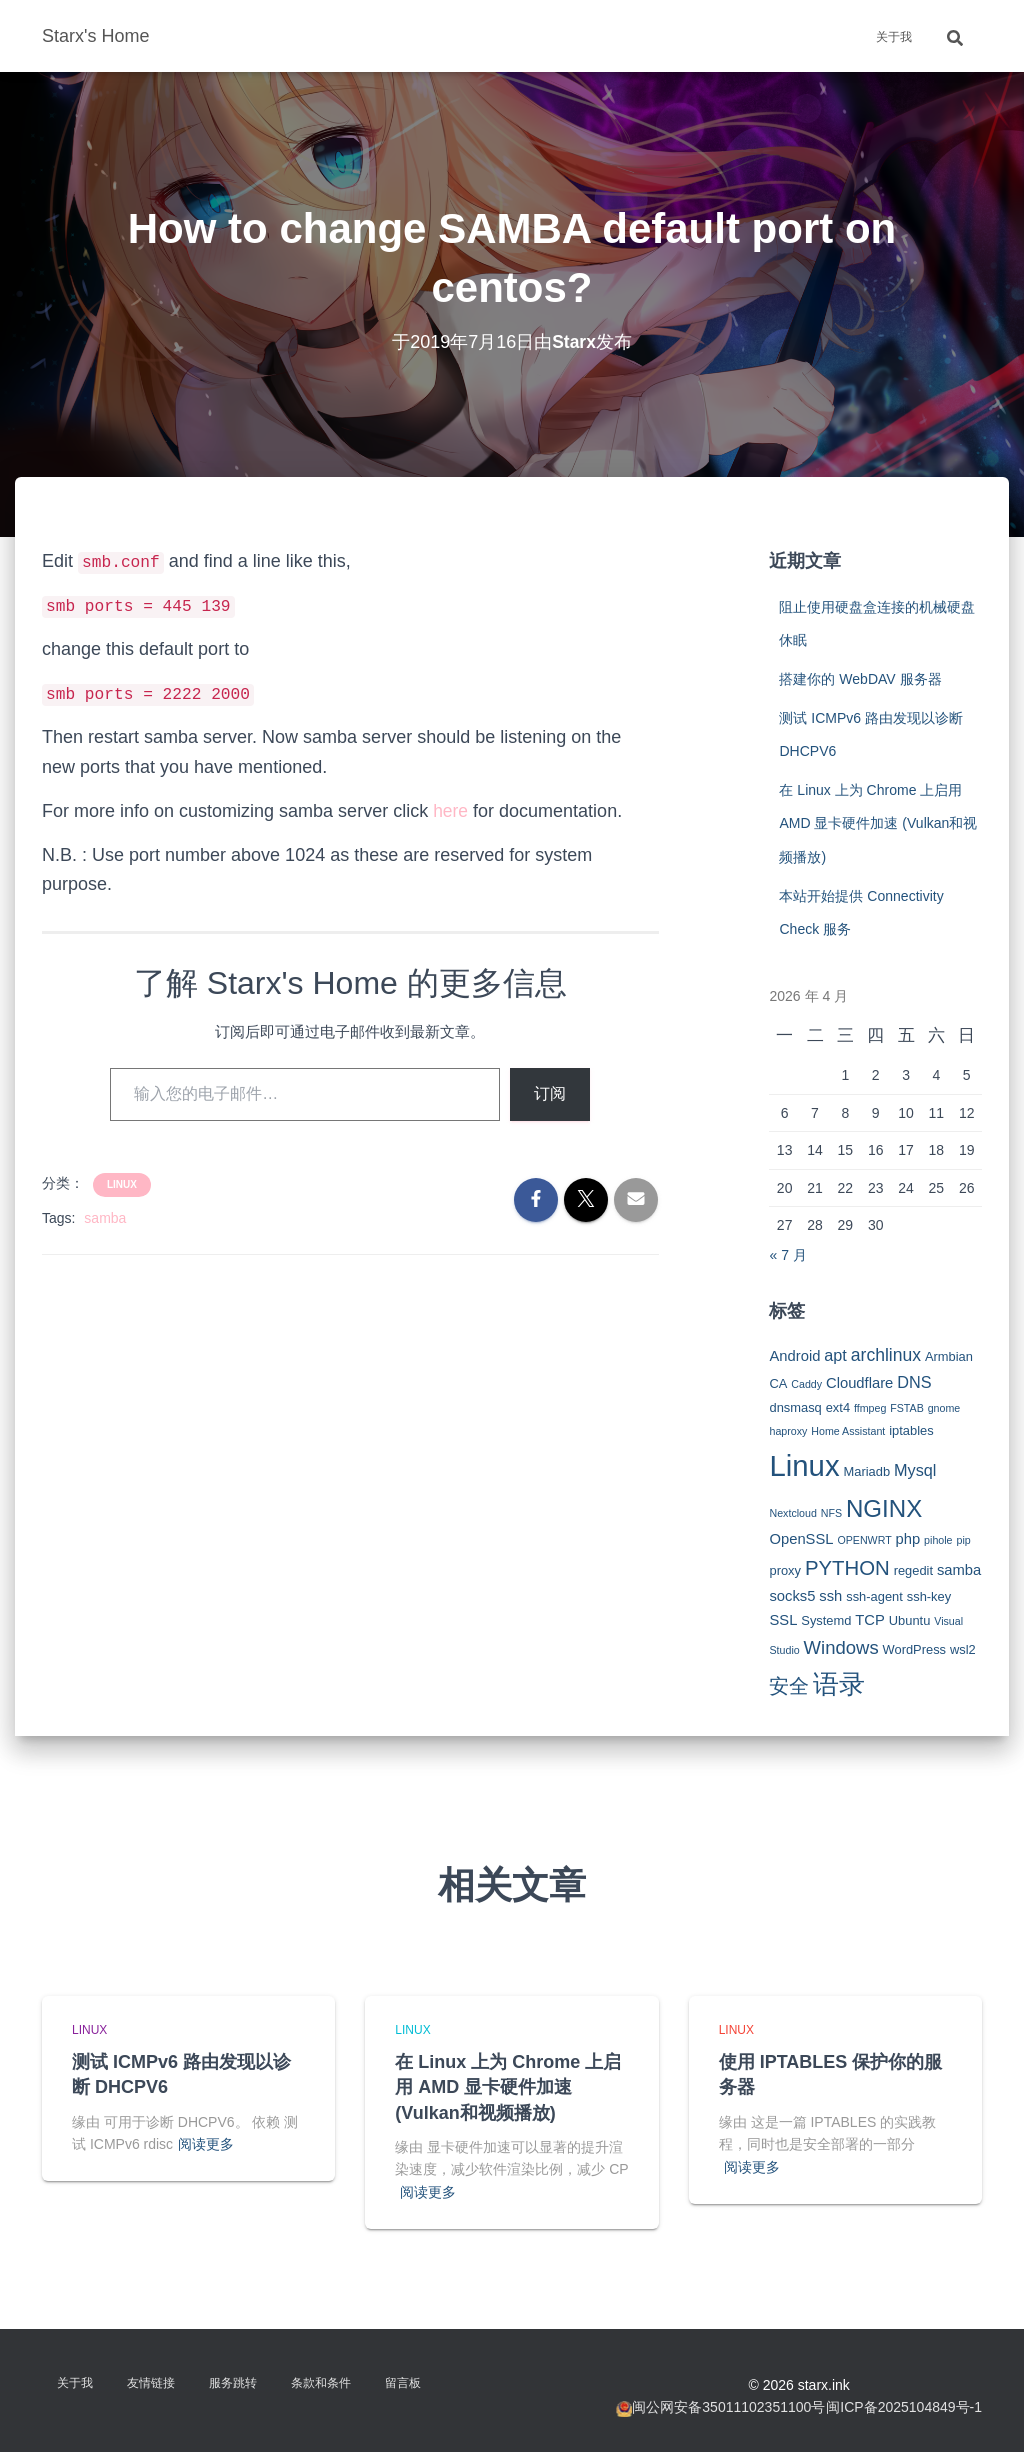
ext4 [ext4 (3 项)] (838, 1407)
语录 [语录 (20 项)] (839, 1684)
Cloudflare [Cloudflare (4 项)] (859, 1383)
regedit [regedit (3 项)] (913, 1570)
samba (105, 1218)
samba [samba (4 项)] (959, 1570)
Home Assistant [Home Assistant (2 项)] (848, 1431)
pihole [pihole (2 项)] (938, 1540)
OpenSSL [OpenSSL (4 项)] (801, 1539)
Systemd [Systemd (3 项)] (826, 1620)
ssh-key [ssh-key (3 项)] (929, 1596)
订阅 (550, 1093)
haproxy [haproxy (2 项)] (788, 1431)
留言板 (403, 2383)
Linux (122, 1184)
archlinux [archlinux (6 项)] (886, 1355)
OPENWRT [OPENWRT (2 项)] (864, 1540)
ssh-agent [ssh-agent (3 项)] (874, 1596)
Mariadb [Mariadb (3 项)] (867, 1471)
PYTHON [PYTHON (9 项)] (847, 1568)
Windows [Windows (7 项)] (841, 1647)
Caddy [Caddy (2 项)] (806, 1384)
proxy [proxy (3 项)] (785, 1570)
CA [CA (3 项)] (778, 1383)
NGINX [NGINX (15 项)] (884, 1508)
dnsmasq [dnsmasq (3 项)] (795, 1407)
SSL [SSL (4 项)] (783, 1620)
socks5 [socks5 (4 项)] (792, 1596)
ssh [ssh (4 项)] (830, 1596)
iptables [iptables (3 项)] (911, 1430)
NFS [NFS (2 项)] (831, 1513)
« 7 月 (787, 1255)
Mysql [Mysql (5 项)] (915, 1470)
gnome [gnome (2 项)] (944, 1408)
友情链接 (151, 2383)
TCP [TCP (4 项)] (870, 1620)
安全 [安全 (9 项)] (789, 1686)
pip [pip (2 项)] (963, 1540)
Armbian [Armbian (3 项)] (949, 1356)
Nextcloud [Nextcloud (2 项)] (792, 1513)
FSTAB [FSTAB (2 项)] (907, 1408)
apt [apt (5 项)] (835, 1355)
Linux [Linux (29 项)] (804, 1465)
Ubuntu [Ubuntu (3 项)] (910, 1620)
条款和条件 (321, 2383)
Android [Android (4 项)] (794, 1356)
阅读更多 (206, 2144)
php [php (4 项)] (908, 1539)
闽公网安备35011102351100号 (728, 2407)
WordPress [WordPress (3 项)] (915, 1649)
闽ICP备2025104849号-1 (904, 2407)
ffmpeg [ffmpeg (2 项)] (870, 1408)
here (451, 811)
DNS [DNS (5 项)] (914, 1382)
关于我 (894, 37)
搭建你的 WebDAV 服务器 (860, 679)
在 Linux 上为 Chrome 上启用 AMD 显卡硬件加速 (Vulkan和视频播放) (878, 823)
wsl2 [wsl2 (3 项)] (963, 1649)
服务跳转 (233, 2383)
